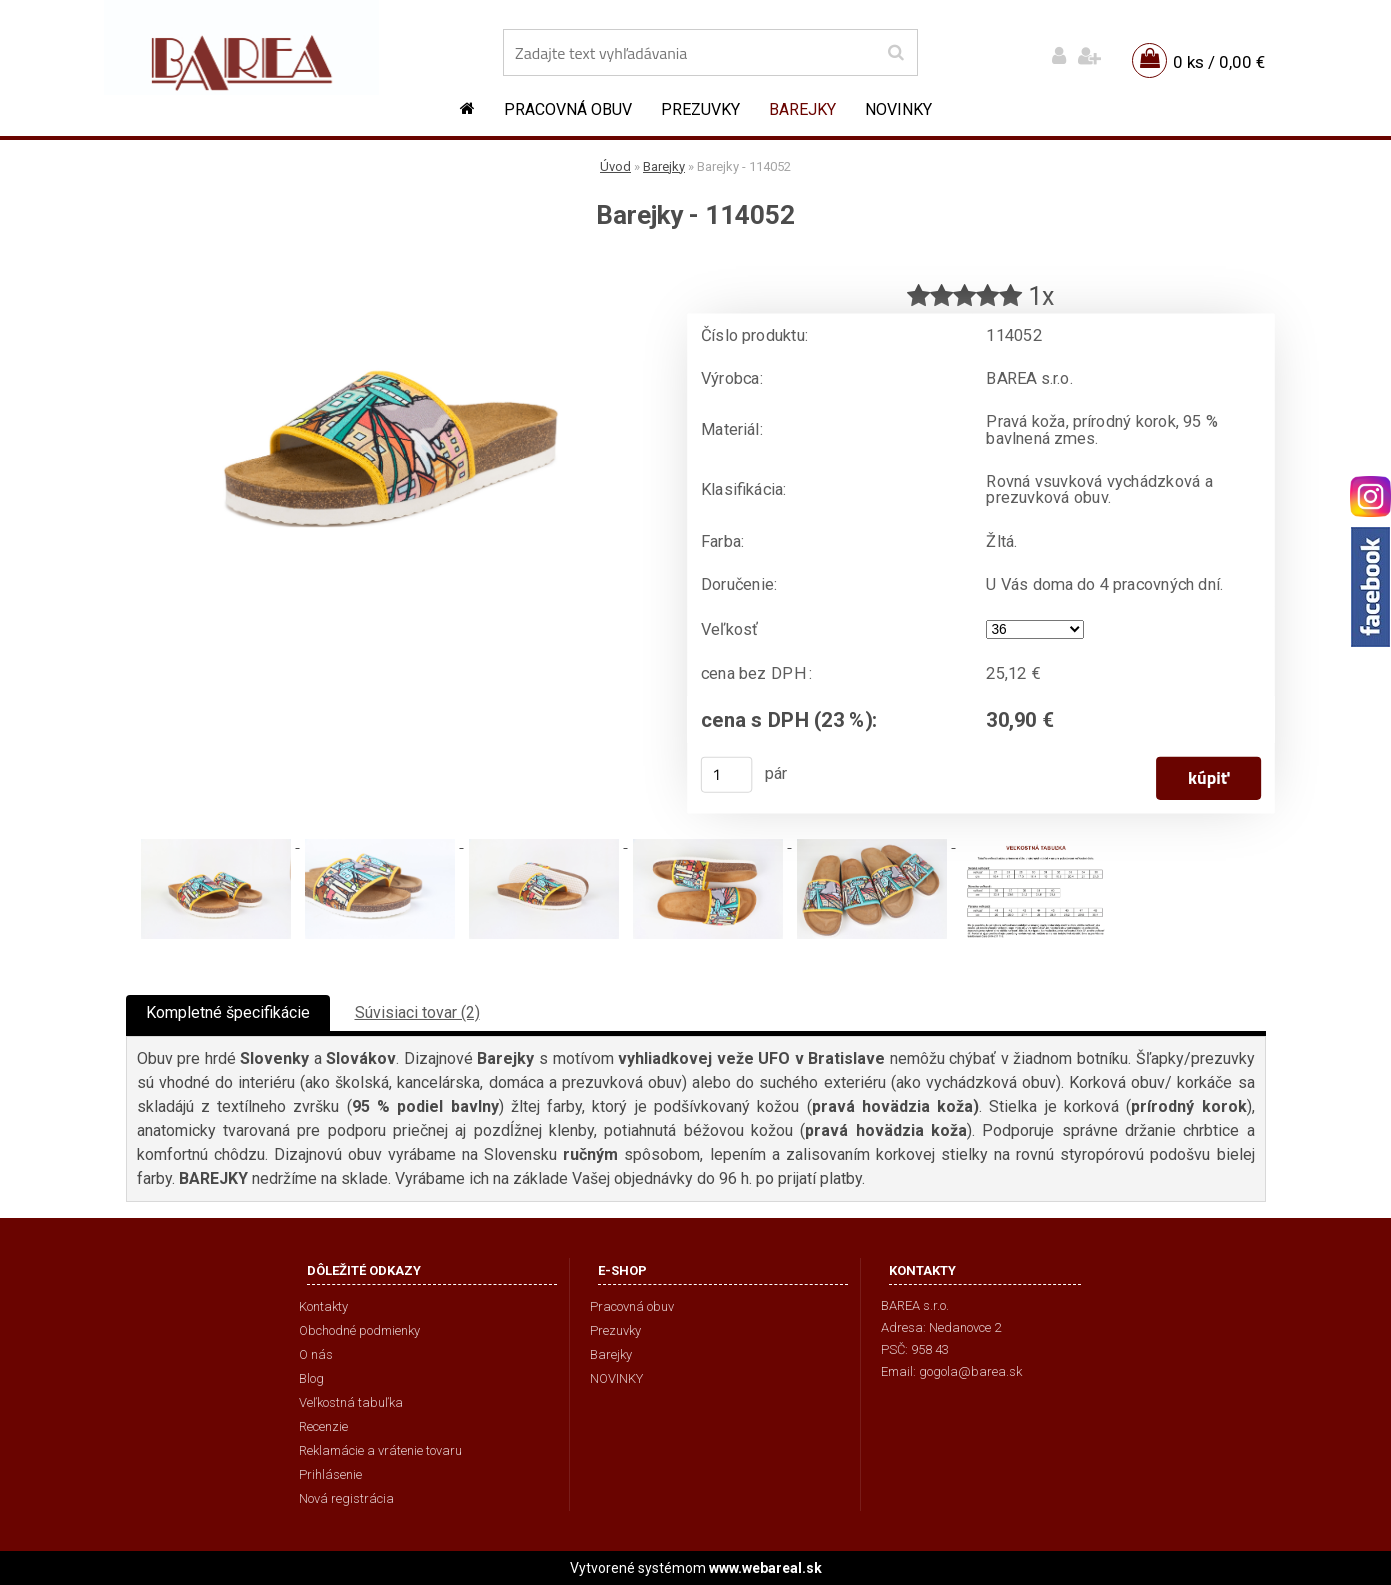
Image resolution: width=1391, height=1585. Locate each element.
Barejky (802, 109)
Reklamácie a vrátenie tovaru (380, 1450)
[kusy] (726, 775)
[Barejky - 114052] (391, 265)
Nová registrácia (346, 1498)
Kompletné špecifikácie (228, 1012)
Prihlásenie (330, 1474)
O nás (316, 1354)
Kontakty (323, 1306)
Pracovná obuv (568, 109)
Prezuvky (700, 109)
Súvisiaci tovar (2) (417, 1012)
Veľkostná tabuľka (351, 1402)
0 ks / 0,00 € (1219, 62)
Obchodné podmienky (359, 1330)
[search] (895, 53)
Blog (311, 1378)
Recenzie (323, 1426)
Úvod (615, 166)
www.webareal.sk (765, 1568)
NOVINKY (898, 109)
